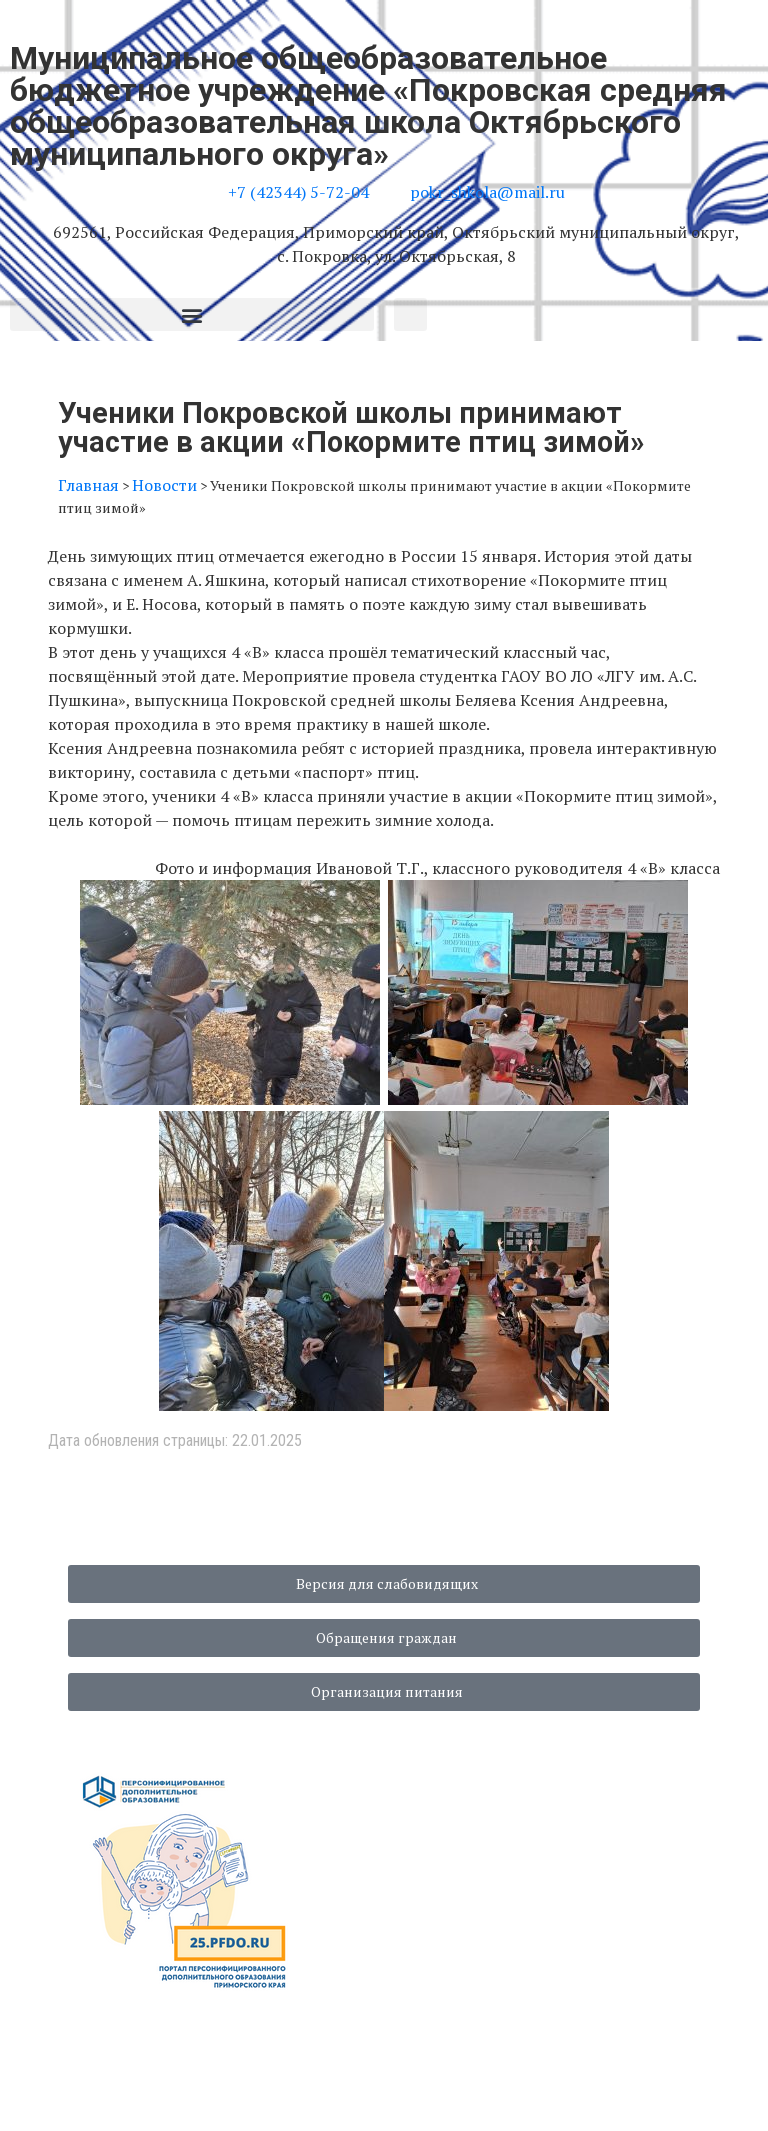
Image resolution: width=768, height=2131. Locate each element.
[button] (192, 314)
